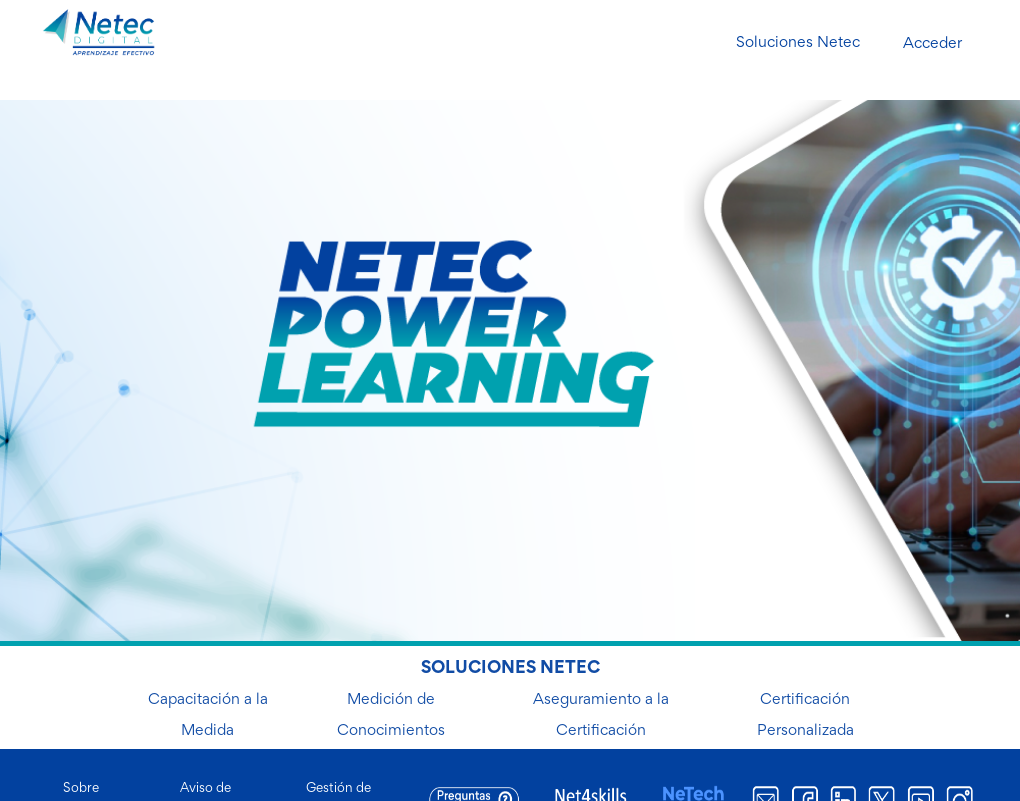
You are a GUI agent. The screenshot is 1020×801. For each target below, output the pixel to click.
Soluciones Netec (798, 43)
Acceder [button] (932, 44)
